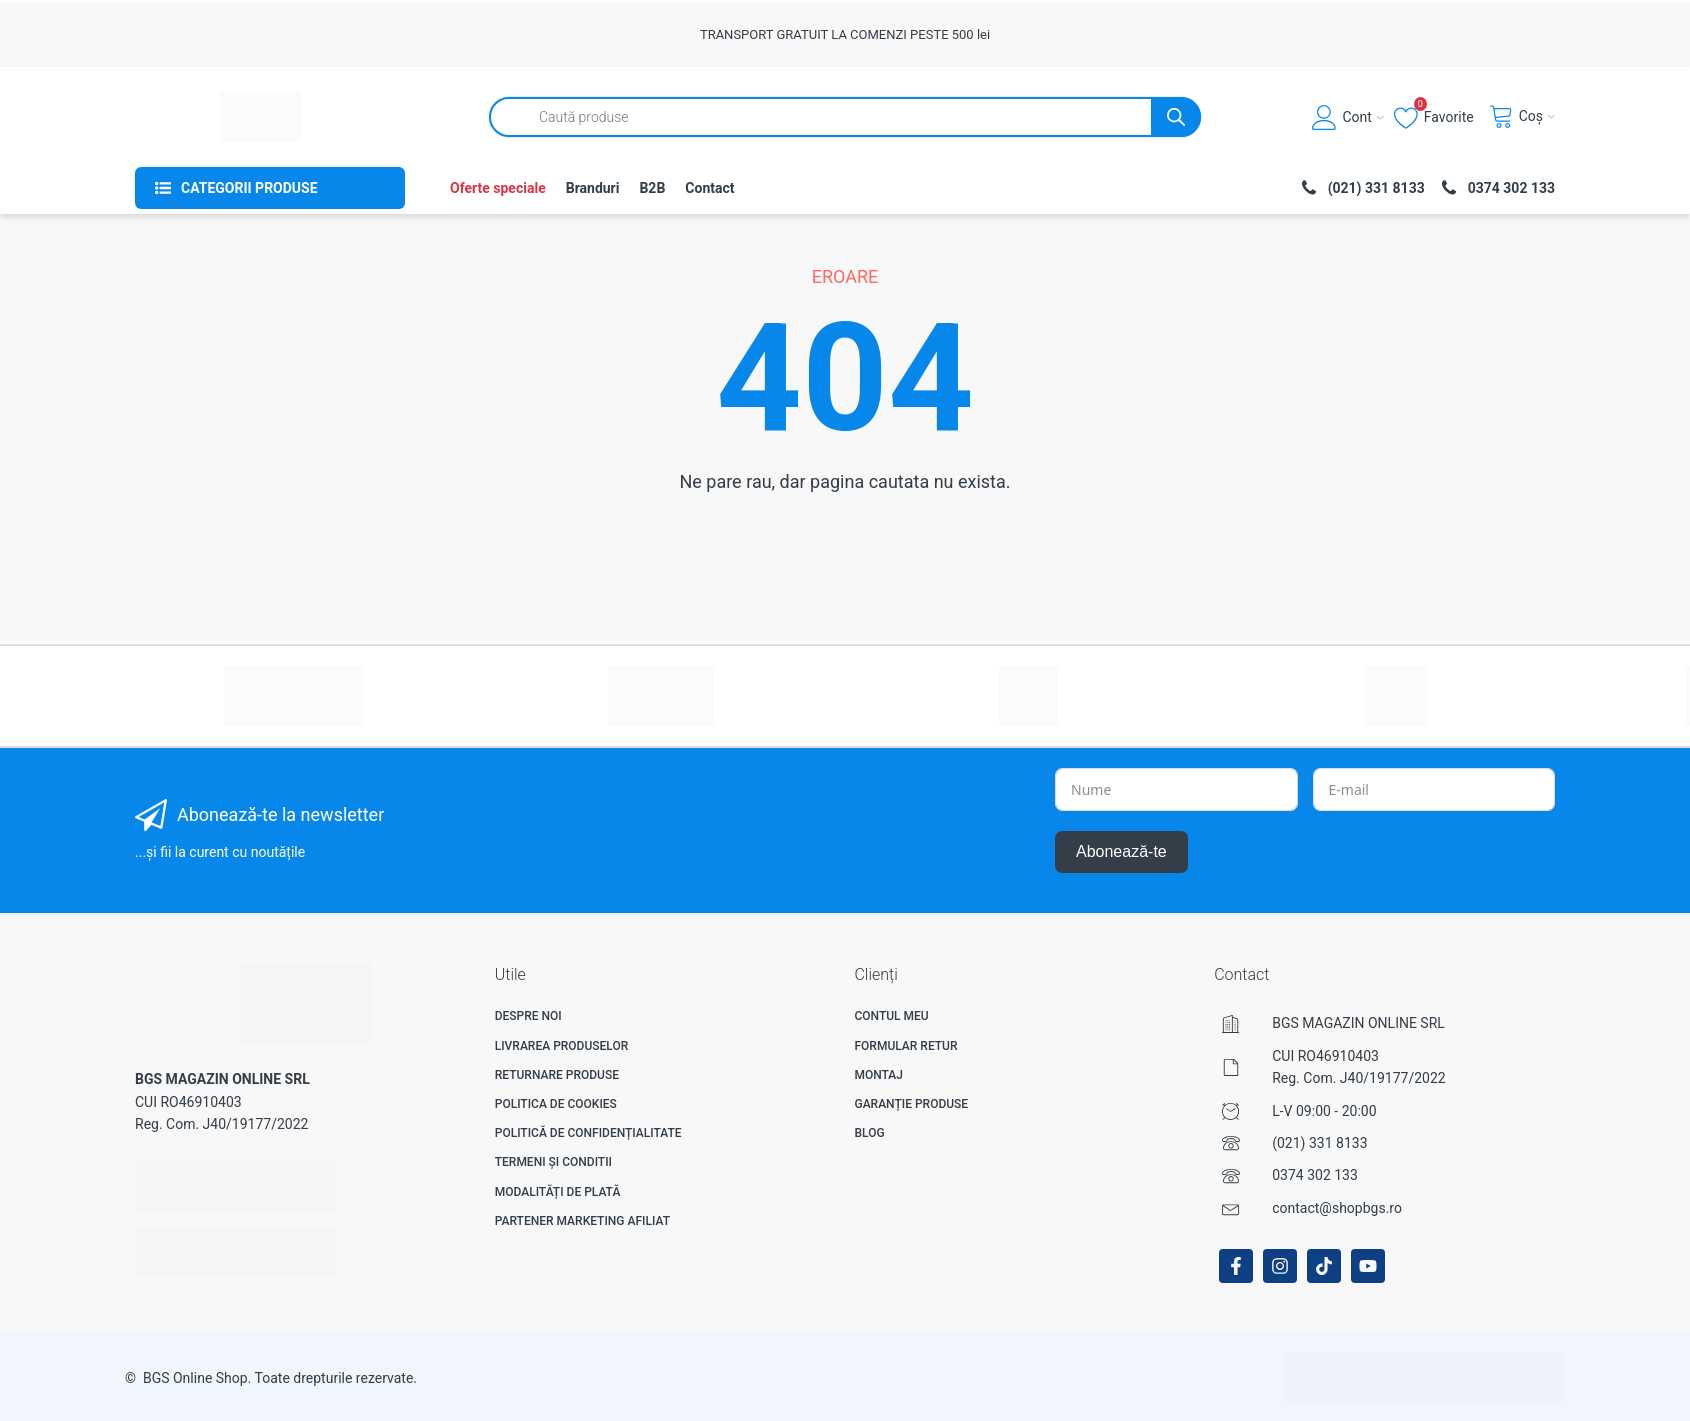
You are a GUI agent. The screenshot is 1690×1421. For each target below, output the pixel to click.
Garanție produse (911, 1104)
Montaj (878, 1075)
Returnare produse (557, 1075)
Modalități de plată (558, 1192)
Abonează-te (1121, 851)
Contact (709, 188)
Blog (869, 1133)
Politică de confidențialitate (588, 1133)
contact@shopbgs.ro (1337, 1208)
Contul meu (891, 1016)
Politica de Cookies (556, 1104)
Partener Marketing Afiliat (582, 1221)
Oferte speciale (498, 188)
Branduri (593, 188)
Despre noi (528, 1016)
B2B (652, 188)
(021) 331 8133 (1319, 1143)
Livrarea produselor (562, 1046)
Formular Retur (905, 1046)
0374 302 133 (1315, 1175)
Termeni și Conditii (553, 1162)
